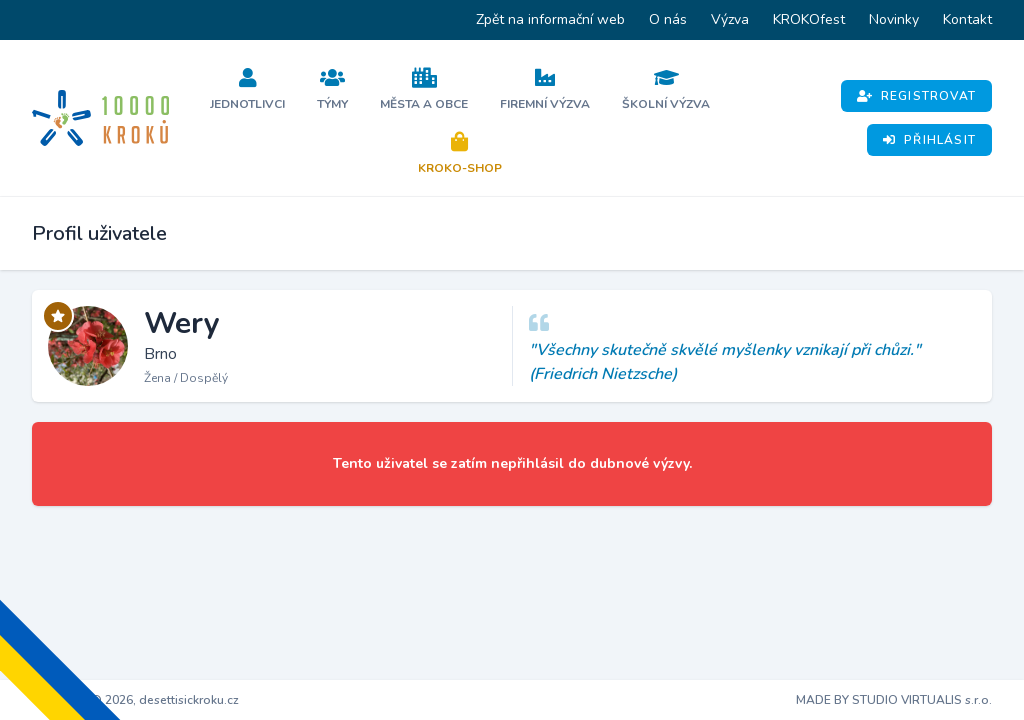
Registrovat (916, 96)
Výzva (730, 19)
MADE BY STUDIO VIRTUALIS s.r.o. (894, 700)
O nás (668, 19)
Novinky (894, 19)
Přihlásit (929, 140)
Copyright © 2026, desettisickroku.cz (135, 700)
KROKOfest (809, 19)
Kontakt (967, 19)
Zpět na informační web (550, 19)
